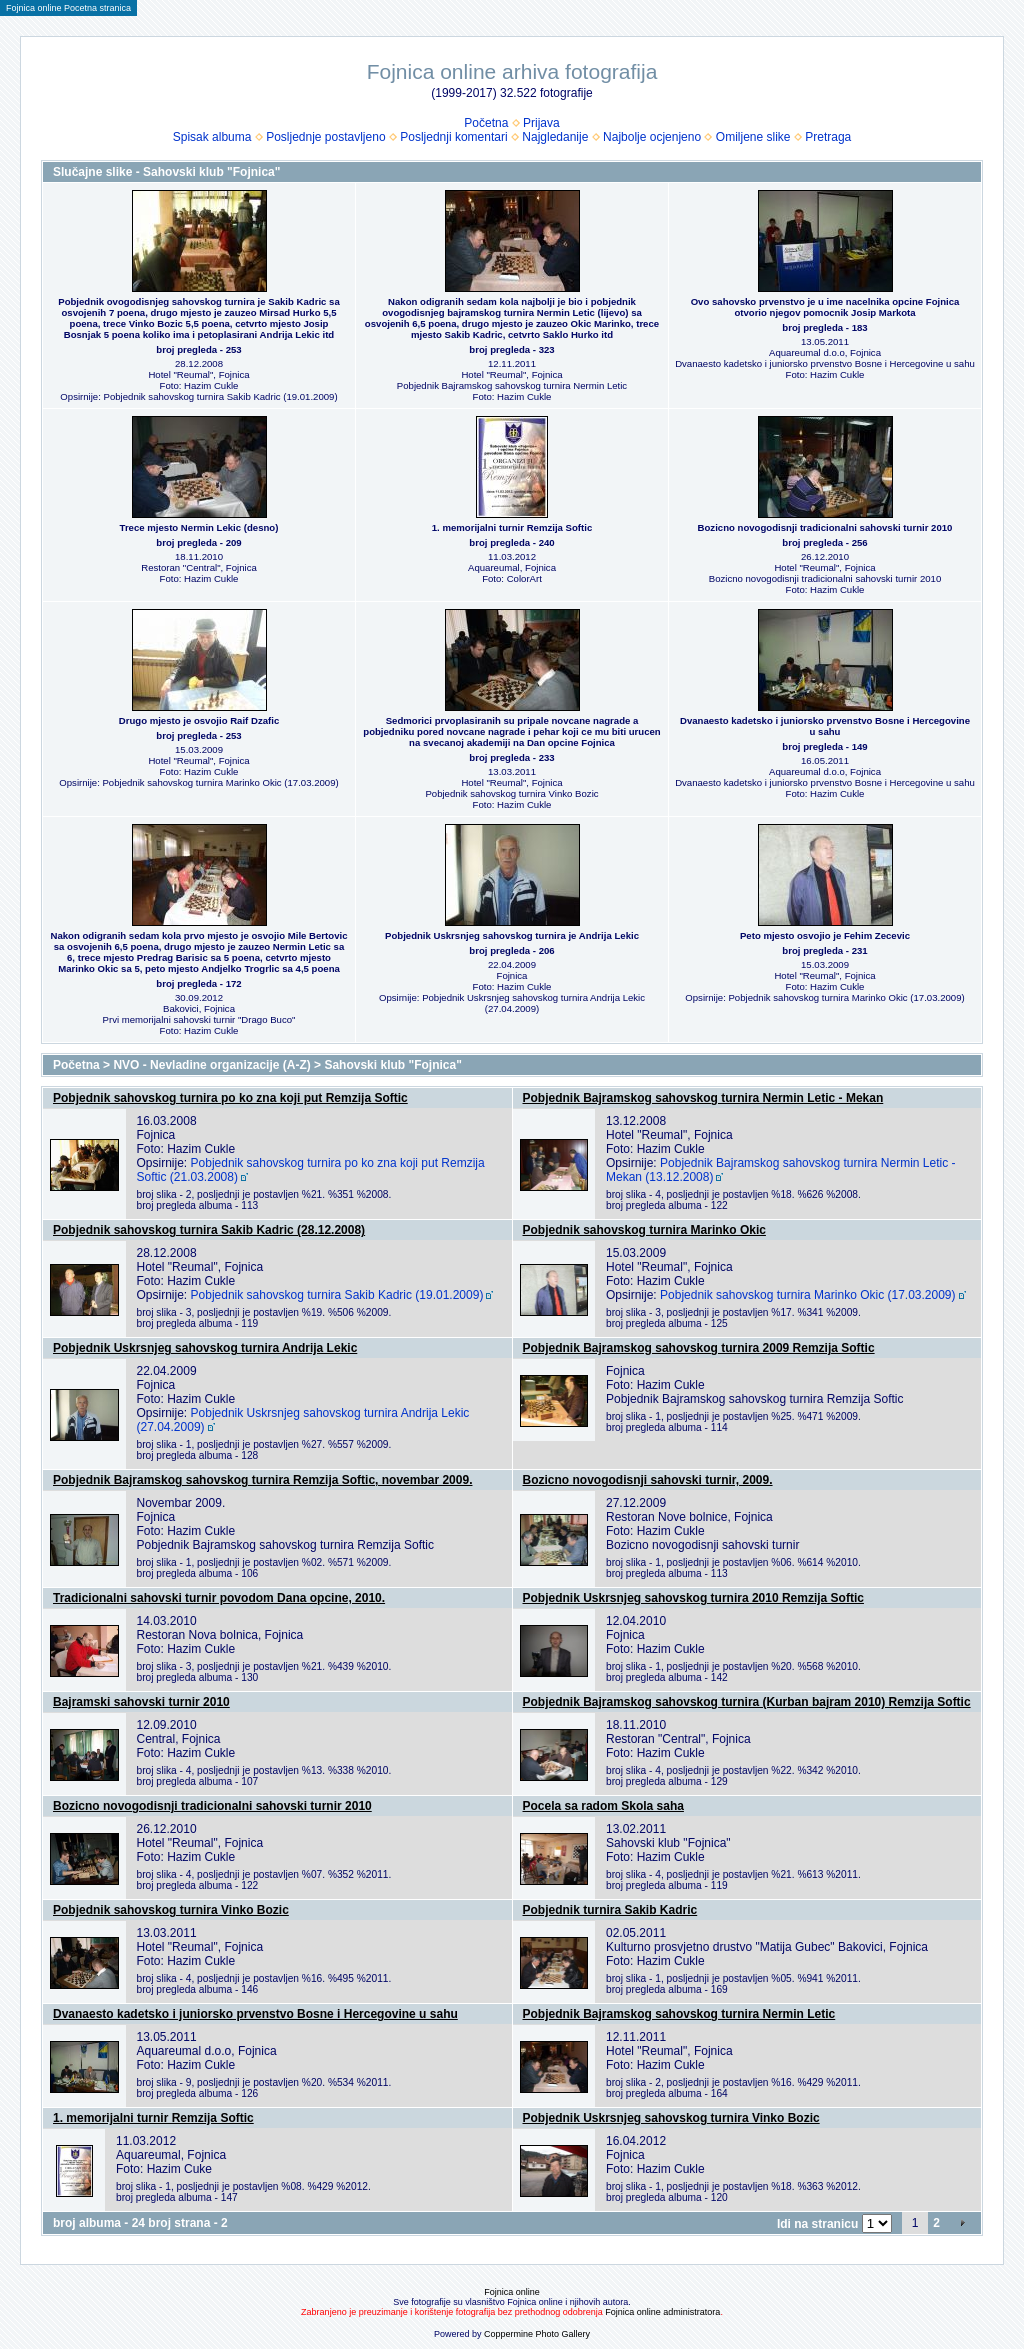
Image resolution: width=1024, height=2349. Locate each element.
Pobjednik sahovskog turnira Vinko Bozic (171, 1910)
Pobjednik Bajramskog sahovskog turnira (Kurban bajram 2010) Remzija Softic (747, 1702)
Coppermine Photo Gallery (537, 2334)
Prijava (541, 123)
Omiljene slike (753, 137)
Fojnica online (512, 2292)
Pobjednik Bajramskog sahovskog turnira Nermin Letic (679, 2014)
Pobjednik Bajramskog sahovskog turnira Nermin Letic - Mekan (703, 1098)
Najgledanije (555, 137)
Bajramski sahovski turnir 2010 (141, 1702)
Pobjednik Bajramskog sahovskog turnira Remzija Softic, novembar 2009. (262, 1480)
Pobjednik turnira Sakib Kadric (610, 1910)
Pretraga (828, 137)
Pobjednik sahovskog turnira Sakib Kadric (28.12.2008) (209, 1230)
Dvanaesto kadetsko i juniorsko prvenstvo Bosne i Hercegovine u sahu (255, 2014)
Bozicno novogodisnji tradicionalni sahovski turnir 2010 (212, 1806)
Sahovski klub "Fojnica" (392, 1065)
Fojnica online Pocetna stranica (68, 8)
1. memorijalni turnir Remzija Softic (153, 2118)
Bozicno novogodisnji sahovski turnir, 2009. (648, 1480)
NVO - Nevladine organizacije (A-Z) (211, 1065)
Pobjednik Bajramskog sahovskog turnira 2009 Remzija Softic (699, 1348)
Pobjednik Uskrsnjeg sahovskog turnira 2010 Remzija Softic (693, 1598)
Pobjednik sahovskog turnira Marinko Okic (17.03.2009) (808, 1295)
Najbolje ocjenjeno (652, 137)
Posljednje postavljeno (325, 137)
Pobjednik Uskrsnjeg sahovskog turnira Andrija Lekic (205, 1348)
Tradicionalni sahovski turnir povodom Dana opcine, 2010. (219, 1598)
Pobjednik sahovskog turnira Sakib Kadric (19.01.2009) (337, 1295)
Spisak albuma (212, 137)
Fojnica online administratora (662, 2312)
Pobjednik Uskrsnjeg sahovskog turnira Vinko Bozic (671, 2118)
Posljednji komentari (453, 137)
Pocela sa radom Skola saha (603, 1806)
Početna (486, 123)
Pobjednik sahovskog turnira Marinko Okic (644, 1230)
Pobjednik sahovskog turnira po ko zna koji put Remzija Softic (230, 1098)
